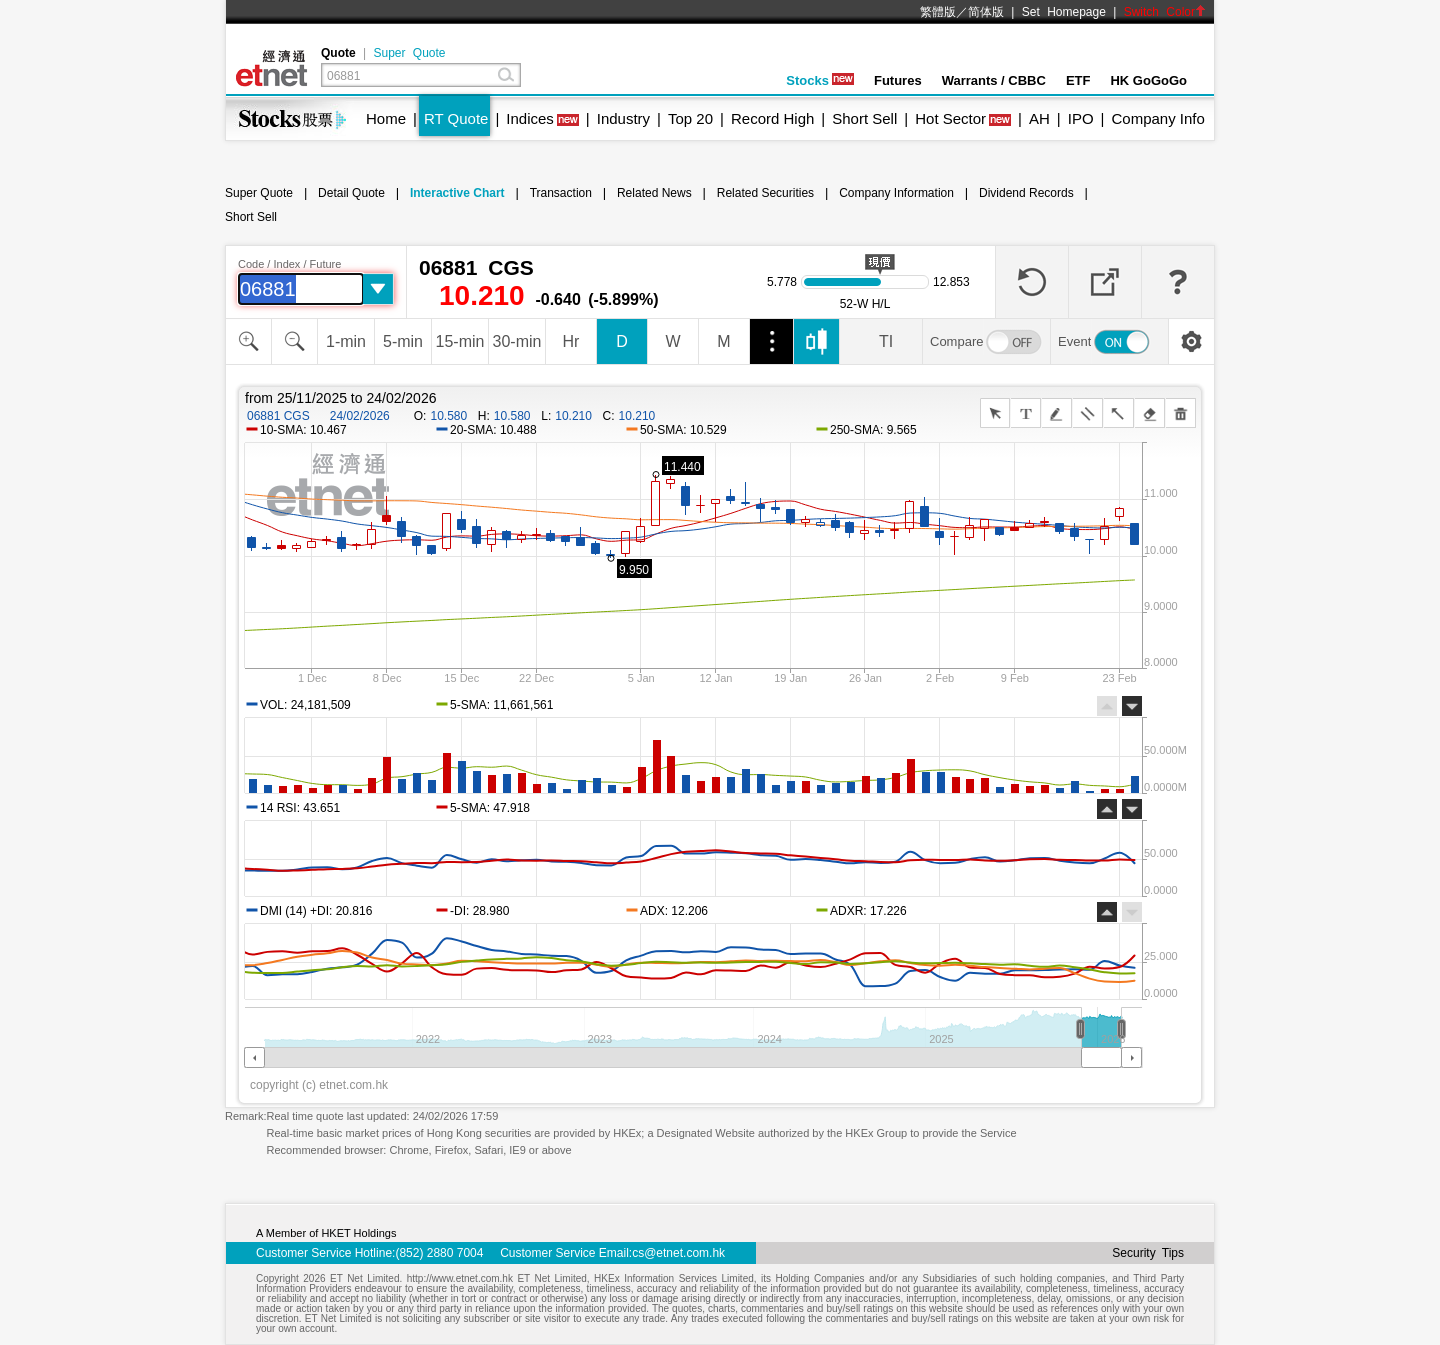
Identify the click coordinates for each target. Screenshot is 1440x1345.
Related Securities (765, 193)
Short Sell (864, 118)
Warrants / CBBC (994, 80)
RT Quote (456, 118)
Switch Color (1165, 12)
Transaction (561, 193)
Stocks (820, 80)
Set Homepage (1064, 12)
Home (386, 118)
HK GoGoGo (1148, 80)
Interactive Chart (457, 193)
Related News (654, 193)
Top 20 (690, 118)
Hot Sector (950, 118)
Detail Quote (351, 193)
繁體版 (938, 12)
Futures (898, 80)
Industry (623, 118)
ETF (1078, 80)
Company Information (896, 193)
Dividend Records (1026, 193)
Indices (530, 118)
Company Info (1157, 118)
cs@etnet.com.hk (678, 1253)
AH (1039, 118)
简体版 (986, 12)
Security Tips (1148, 1253)
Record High (772, 118)
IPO (1081, 118)
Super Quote (409, 53)
